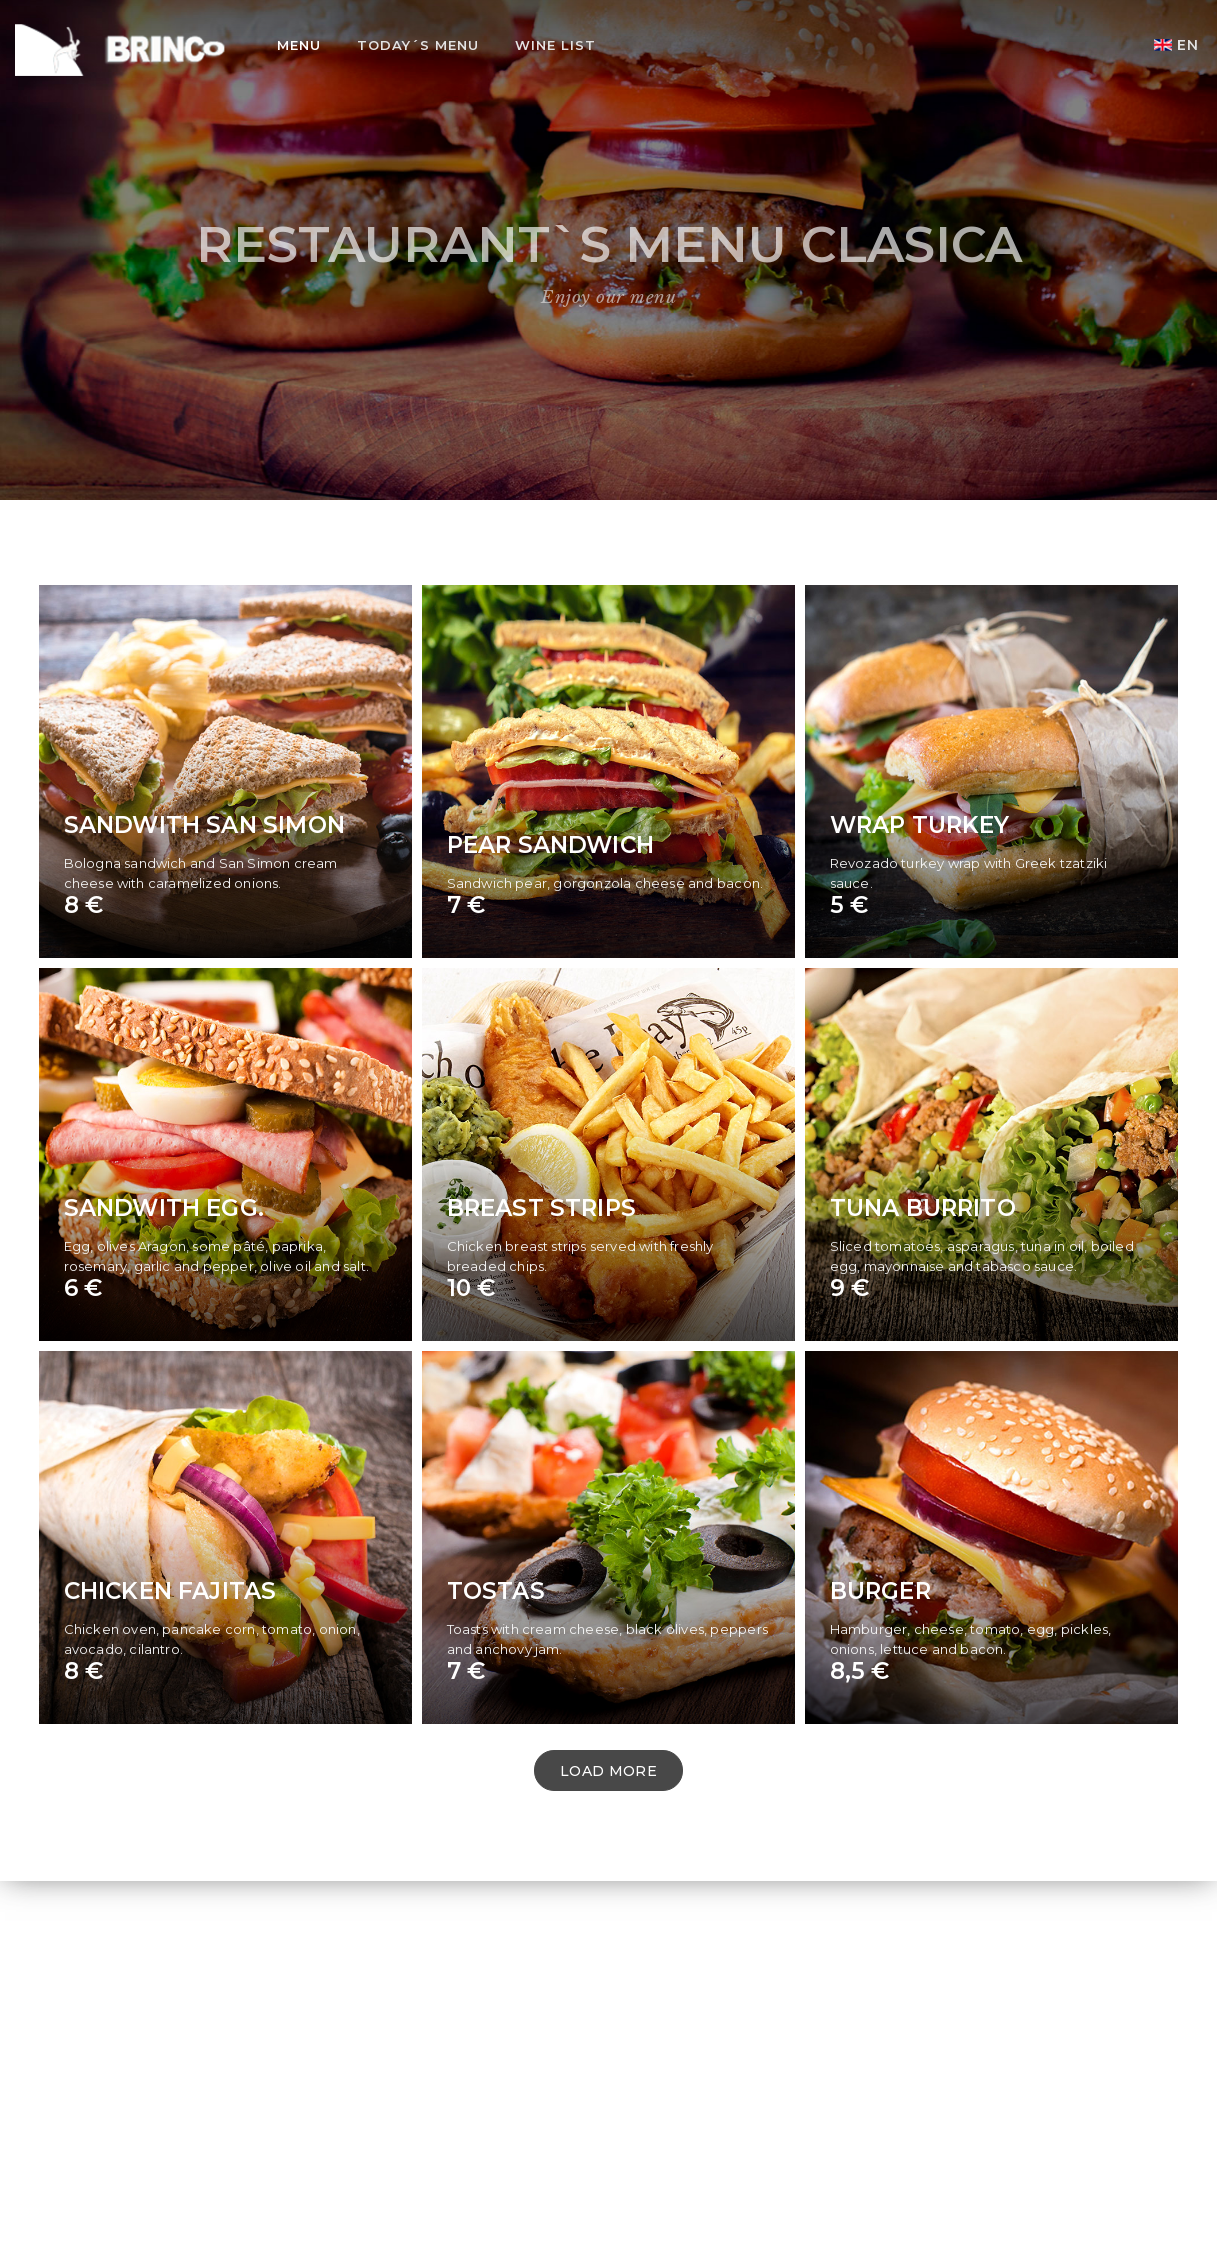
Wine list (555, 45)
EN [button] (1176, 45)
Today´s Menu (418, 45)
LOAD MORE (608, 1771)
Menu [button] (299, 45)
